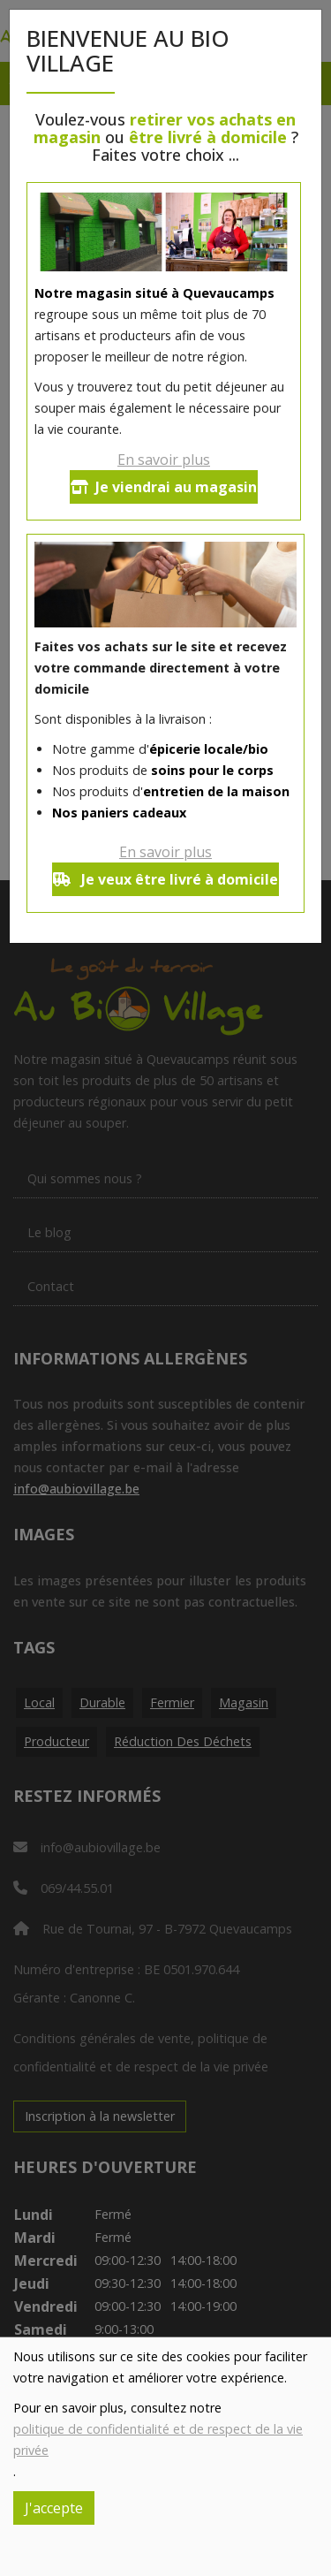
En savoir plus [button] (163, 459)
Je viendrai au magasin (164, 487)
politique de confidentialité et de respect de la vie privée (158, 2439)
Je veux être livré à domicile (165, 879)
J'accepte (54, 2508)
